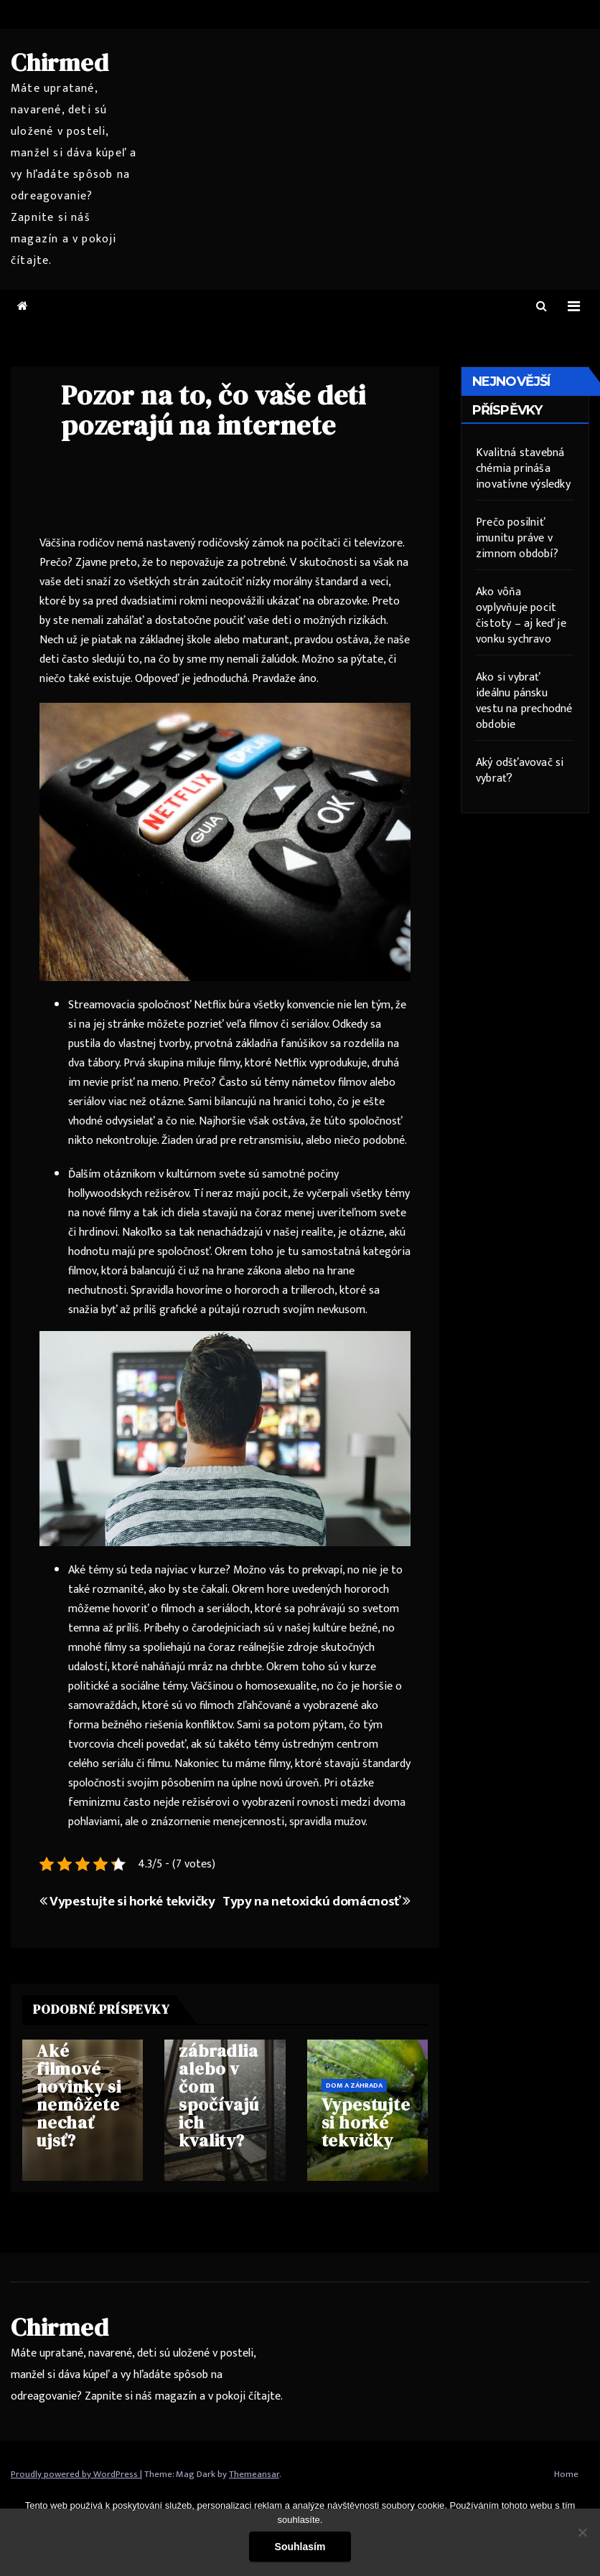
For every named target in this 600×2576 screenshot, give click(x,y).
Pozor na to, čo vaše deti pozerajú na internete (213, 410)
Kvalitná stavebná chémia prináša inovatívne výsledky (523, 468)
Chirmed (60, 62)
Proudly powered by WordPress (75, 2474)
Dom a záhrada (354, 2085)
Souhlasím (300, 2546)
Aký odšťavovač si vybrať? (519, 770)
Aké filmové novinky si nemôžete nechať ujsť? (79, 2095)
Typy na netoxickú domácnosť (316, 1901)
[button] (541, 306)
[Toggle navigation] (573, 306)
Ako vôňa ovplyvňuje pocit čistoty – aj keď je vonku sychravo (521, 615)
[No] (582, 2532)
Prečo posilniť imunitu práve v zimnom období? (517, 538)
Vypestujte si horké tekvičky (127, 1901)
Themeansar (254, 2474)
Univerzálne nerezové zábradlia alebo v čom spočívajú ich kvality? (225, 2077)
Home (566, 2474)
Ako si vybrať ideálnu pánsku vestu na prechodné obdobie (524, 701)
